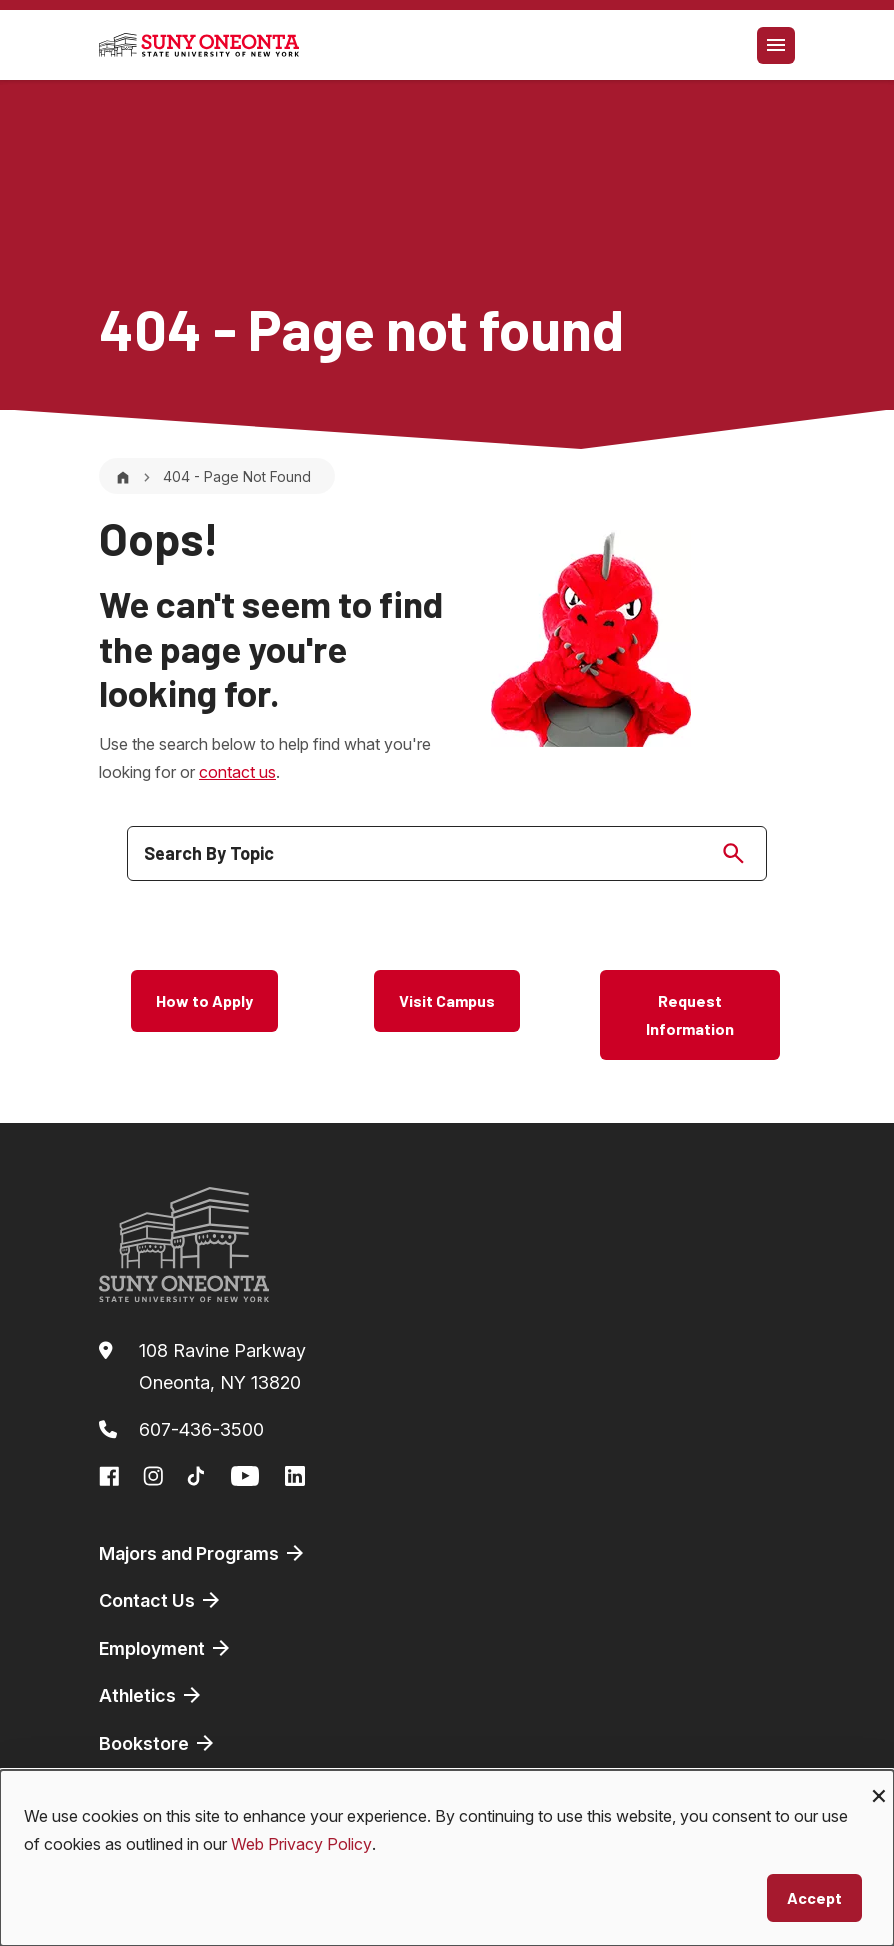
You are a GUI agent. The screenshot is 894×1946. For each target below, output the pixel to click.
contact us (237, 772)
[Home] (123, 476)
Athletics (151, 1695)
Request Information (690, 1014)
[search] (447, 853)
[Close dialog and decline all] (879, 1782)
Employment (166, 1648)
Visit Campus (447, 1000)
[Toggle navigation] (776, 45)
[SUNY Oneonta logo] (199, 45)
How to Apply (204, 1000)
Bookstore (158, 1743)
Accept (814, 1897)
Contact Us (161, 1600)
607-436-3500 (201, 1429)
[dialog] (447, 1858)
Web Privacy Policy (301, 1844)
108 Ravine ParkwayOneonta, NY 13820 (222, 1366)
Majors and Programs (203, 1553)
